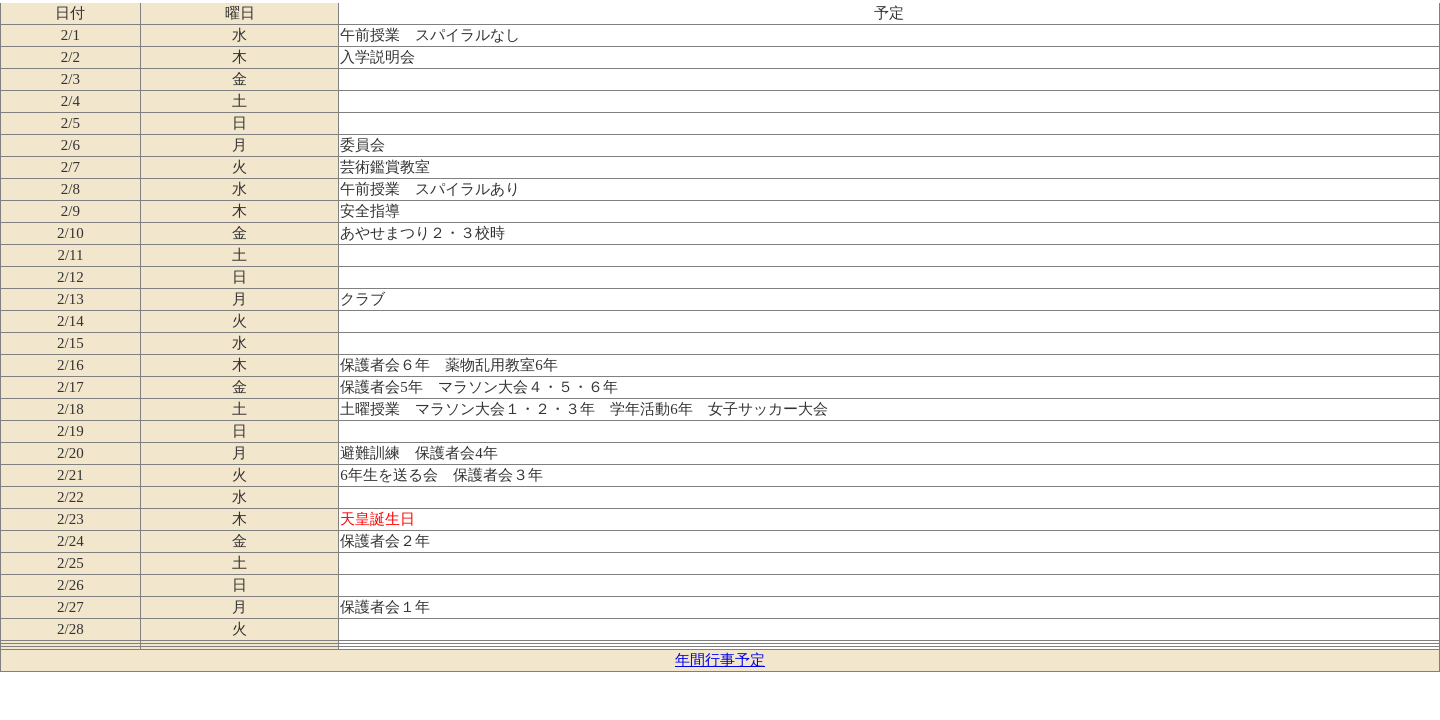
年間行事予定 (720, 660)
